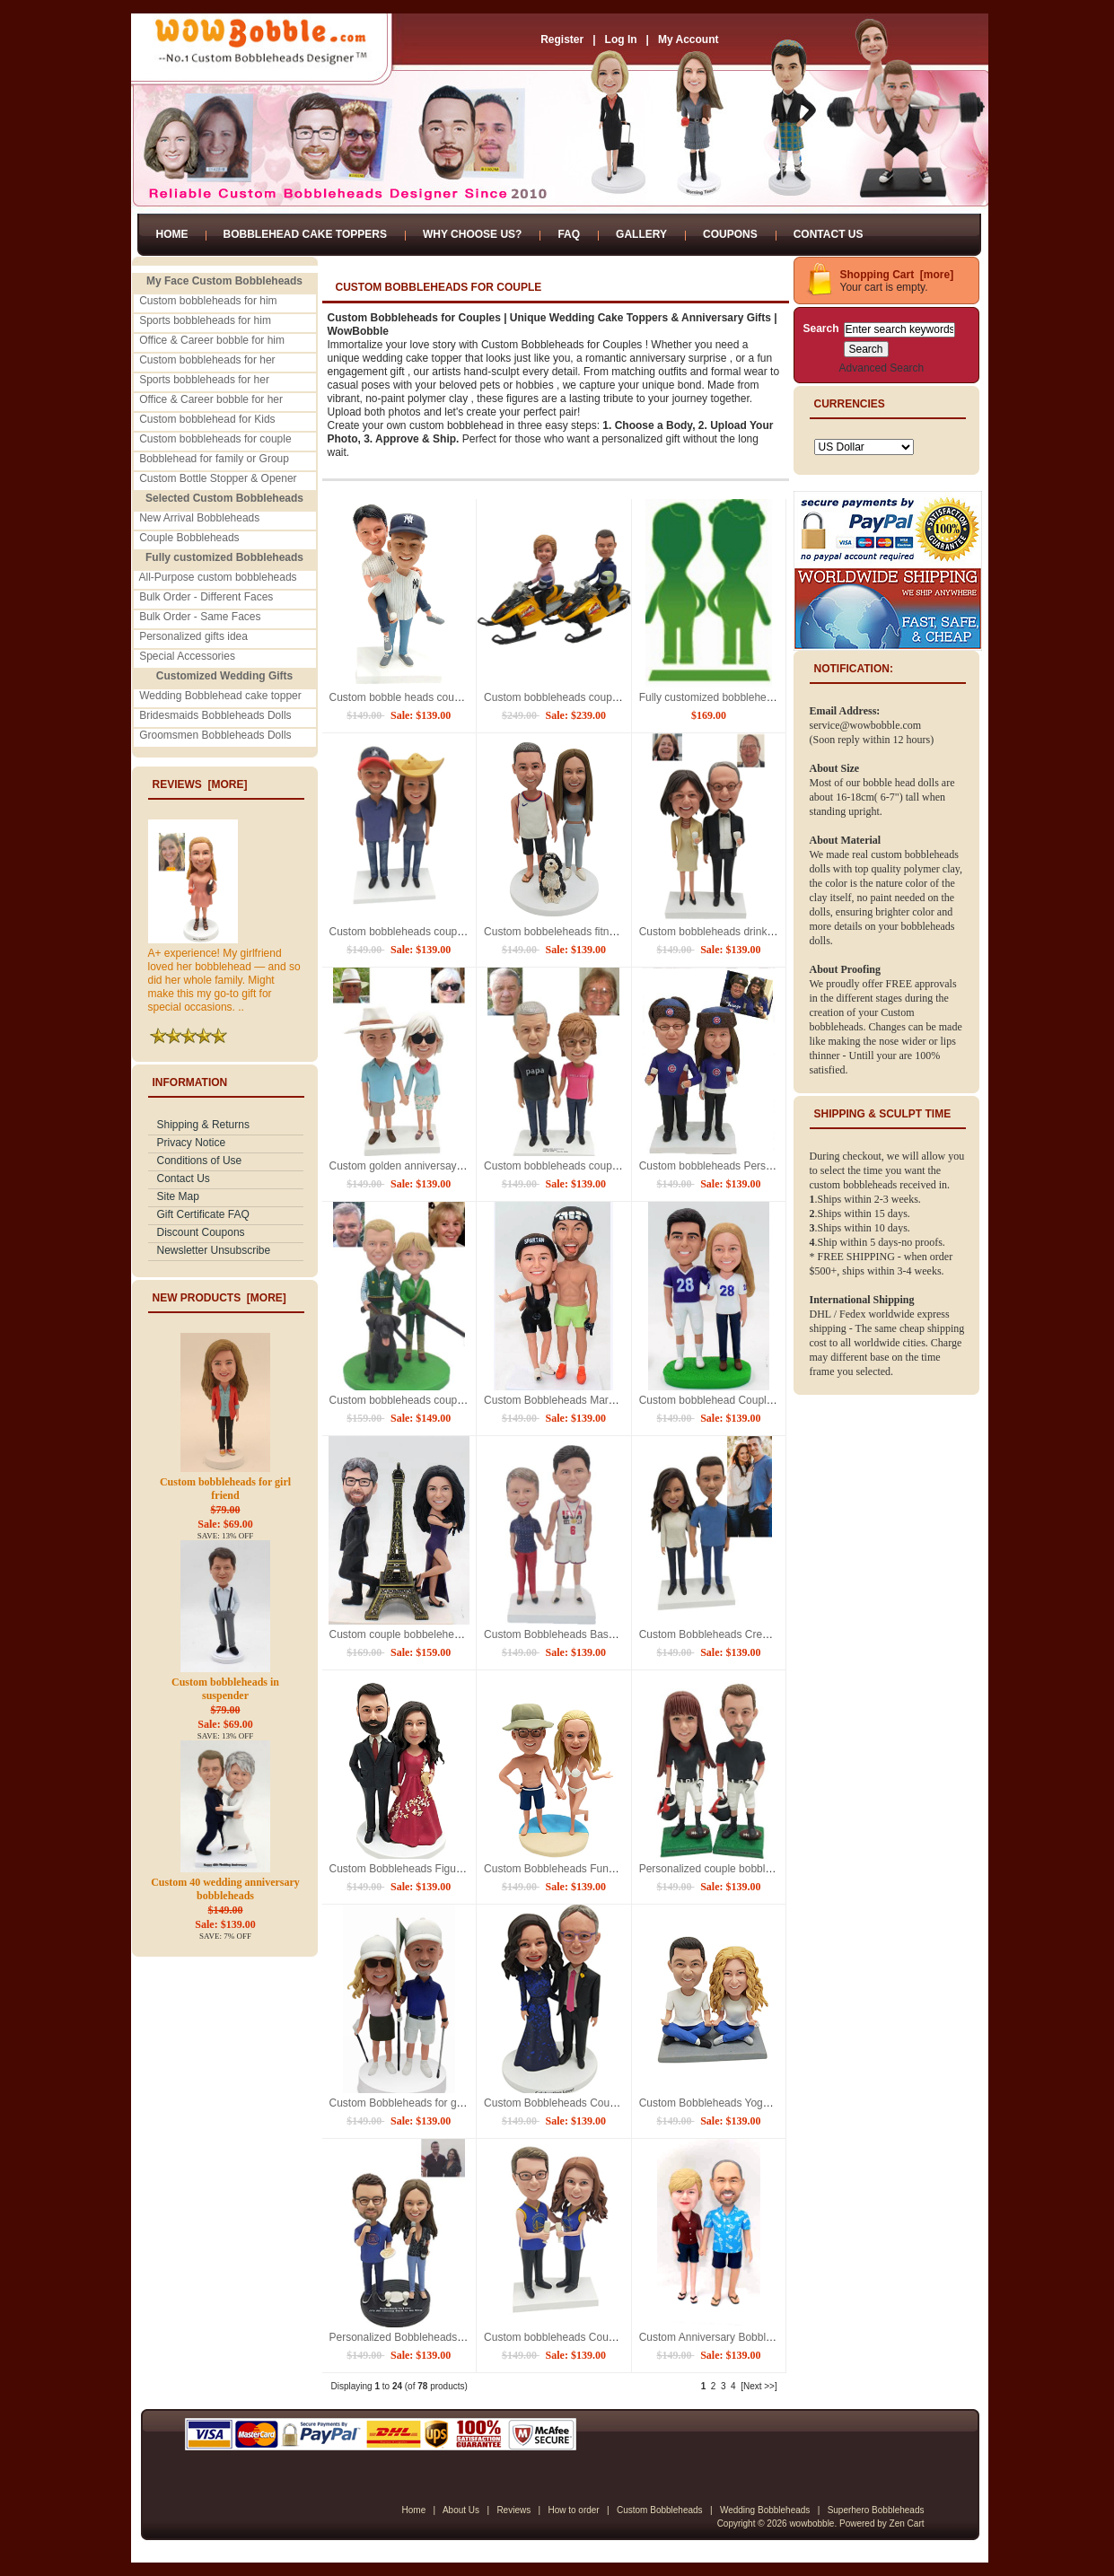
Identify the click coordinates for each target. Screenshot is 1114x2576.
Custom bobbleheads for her (207, 360)
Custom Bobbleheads (660, 2510)
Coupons (730, 234)
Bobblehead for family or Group (214, 458)
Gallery (641, 234)
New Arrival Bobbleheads (199, 518)
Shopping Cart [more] (897, 274)
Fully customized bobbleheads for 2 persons (744, 697)
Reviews (513, 2510)
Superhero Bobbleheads (876, 2510)
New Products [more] (219, 1298)
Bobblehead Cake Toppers (305, 234)
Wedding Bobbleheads (765, 2510)
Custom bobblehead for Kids (207, 419)
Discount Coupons (201, 1232)
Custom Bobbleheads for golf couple (416, 2103)
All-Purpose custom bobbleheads (218, 577)
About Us (461, 2510)
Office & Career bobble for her (211, 399)
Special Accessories (187, 656)
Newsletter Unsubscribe (214, 1250)
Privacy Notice (191, 1142)
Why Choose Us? (472, 234)
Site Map (178, 1196)
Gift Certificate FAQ (203, 1214)
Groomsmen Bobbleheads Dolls (215, 735)
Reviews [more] (200, 784)
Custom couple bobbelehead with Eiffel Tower (438, 1634)
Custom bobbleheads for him (207, 300)
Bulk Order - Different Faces (206, 597)
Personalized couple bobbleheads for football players (765, 1868)
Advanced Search (882, 368)
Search (821, 328)
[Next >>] (759, 2386)
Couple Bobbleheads (189, 537)
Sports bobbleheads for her (204, 379)
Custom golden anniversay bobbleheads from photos (455, 1166)
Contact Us (829, 234)
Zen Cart (907, 2523)
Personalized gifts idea (193, 636)
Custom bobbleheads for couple (215, 439)
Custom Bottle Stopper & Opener (217, 478)
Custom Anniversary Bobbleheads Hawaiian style (756, 2337)
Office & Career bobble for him (212, 340)
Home (172, 234)
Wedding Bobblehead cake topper (220, 695)
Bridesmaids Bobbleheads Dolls (215, 715)
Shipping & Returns (203, 1124)
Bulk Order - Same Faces (199, 616)
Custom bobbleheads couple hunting (416, 1400)
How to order (573, 2510)
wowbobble (811, 2523)
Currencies (849, 404)
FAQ (568, 234)
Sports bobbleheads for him (205, 320)
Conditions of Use (199, 1160)
